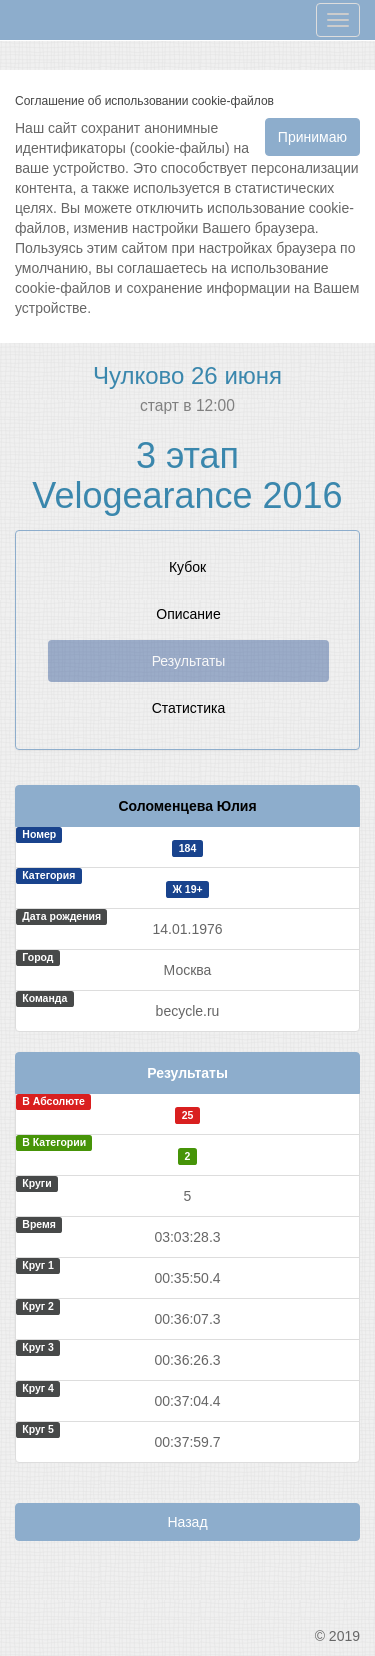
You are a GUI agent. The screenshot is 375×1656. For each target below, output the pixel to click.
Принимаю (312, 137)
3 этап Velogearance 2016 (187, 475)
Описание (188, 614)
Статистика (189, 708)
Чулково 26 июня (187, 375)
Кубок (187, 567)
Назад (187, 1522)
